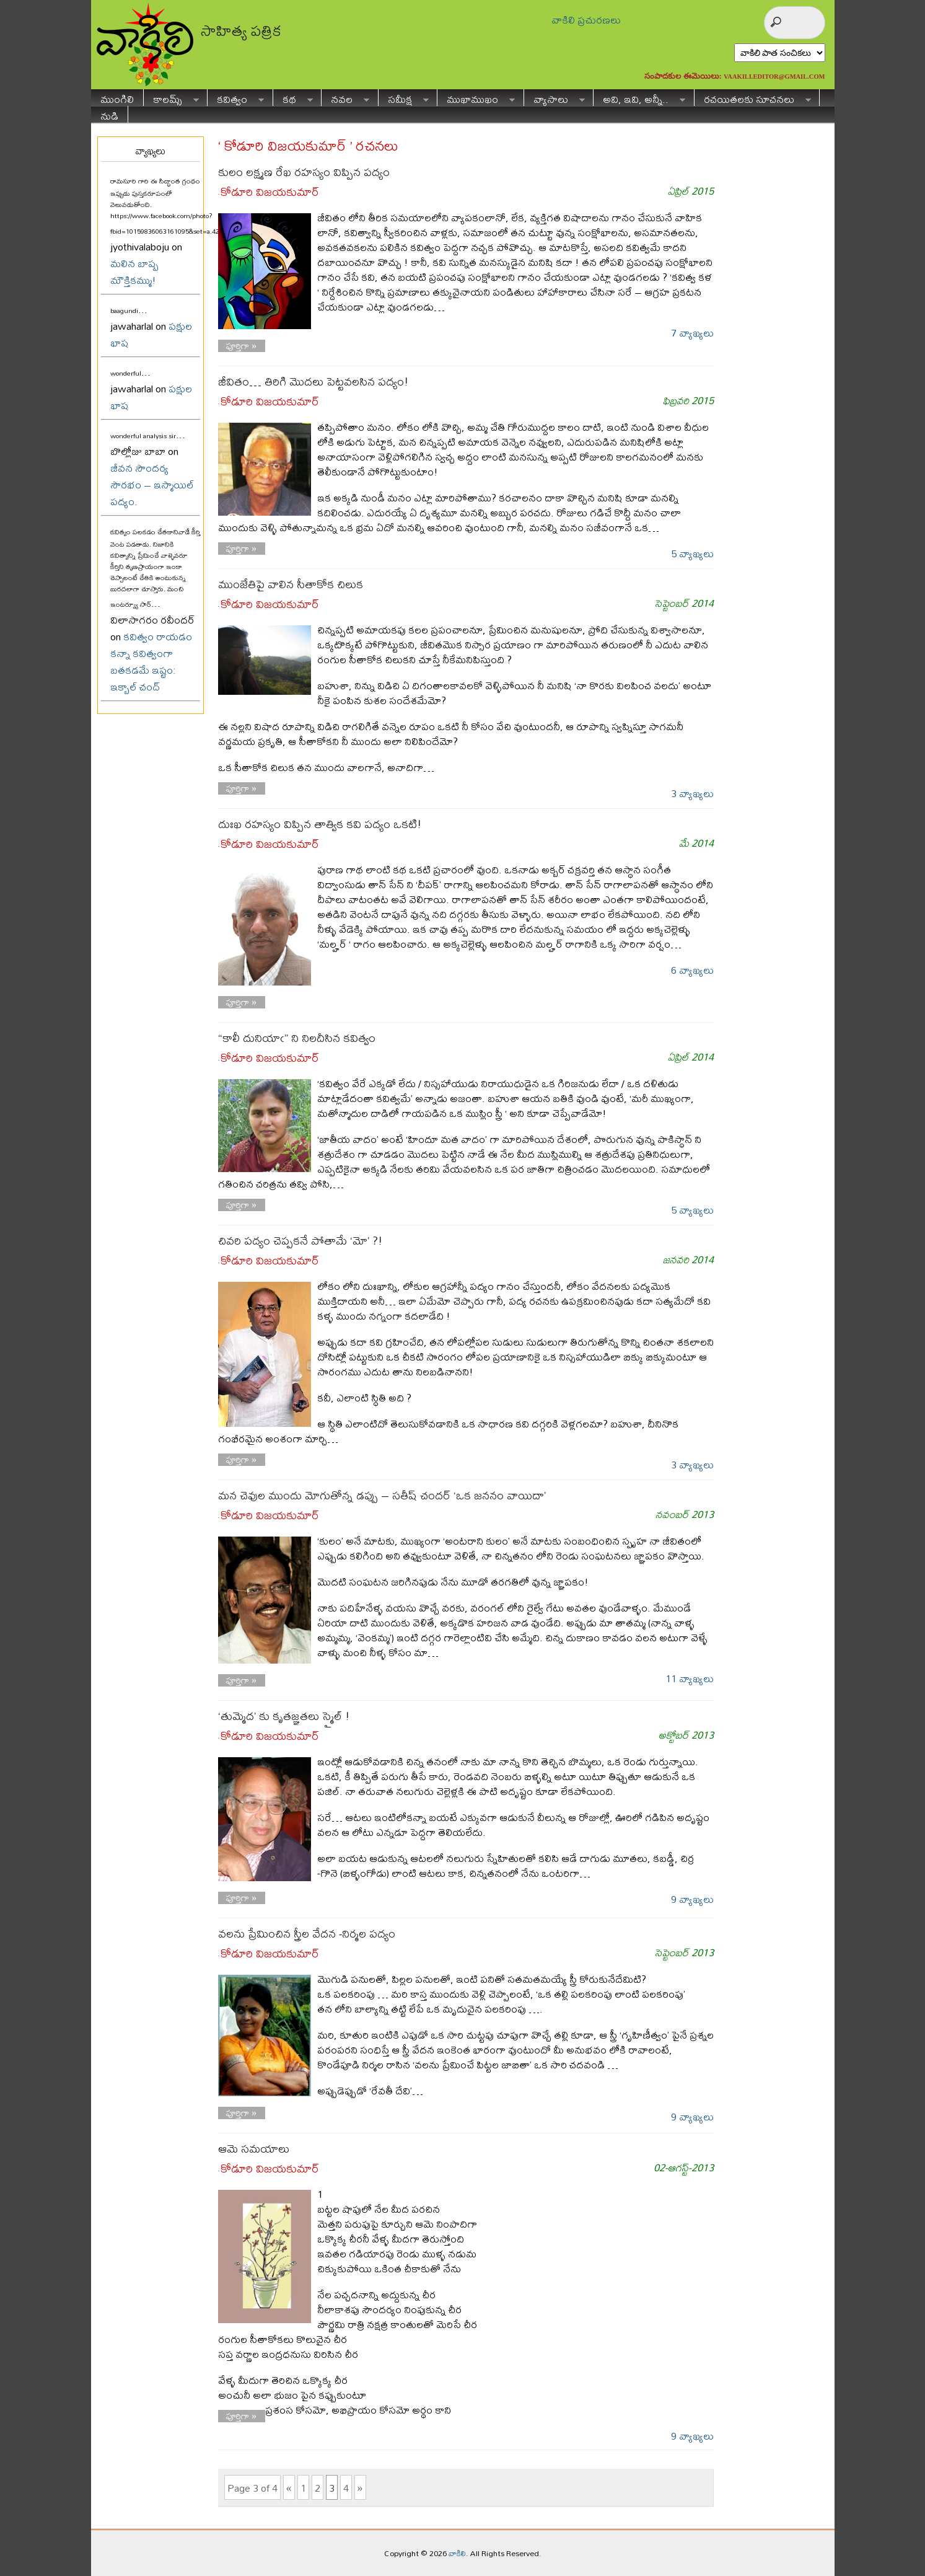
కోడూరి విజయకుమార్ (270, 191)
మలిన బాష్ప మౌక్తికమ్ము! (134, 271)
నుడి (109, 114)
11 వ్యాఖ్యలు (689, 1678)
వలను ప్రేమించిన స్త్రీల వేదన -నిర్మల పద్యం (306, 1933)
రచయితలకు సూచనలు (753, 97)
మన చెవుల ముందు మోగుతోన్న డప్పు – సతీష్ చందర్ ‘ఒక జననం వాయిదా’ (382, 1495)
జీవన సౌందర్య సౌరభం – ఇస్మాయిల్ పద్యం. (152, 484)
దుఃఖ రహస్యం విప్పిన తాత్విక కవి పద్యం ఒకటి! (319, 824)
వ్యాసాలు (554, 97)
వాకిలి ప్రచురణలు (586, 19)
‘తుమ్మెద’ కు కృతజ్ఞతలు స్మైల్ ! (283, 1716)
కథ (293, 97)
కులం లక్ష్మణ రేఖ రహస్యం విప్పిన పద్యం (304, 172)
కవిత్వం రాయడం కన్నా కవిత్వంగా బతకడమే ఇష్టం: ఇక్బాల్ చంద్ (151, 661)
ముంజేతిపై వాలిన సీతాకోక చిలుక (290, 584)
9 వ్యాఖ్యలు (692, 1899)
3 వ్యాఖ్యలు (692, 793)
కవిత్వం (236, 97)
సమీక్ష (404, 97)
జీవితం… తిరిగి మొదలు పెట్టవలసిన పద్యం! (313, 381)
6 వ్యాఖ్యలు (692, 969)
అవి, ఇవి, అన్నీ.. (639, 97)
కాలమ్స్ (171, 97)
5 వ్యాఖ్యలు (692, 553)
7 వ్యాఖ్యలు (692, 332)
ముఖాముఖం (476, 97)
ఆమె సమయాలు (253, 2148)
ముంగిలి (117, 97)
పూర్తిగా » (241, 346)
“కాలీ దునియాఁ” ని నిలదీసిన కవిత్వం (296, 1037)
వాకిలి (457, 2553)
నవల (345, 97)
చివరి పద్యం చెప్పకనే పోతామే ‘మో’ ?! (300, 1240)
